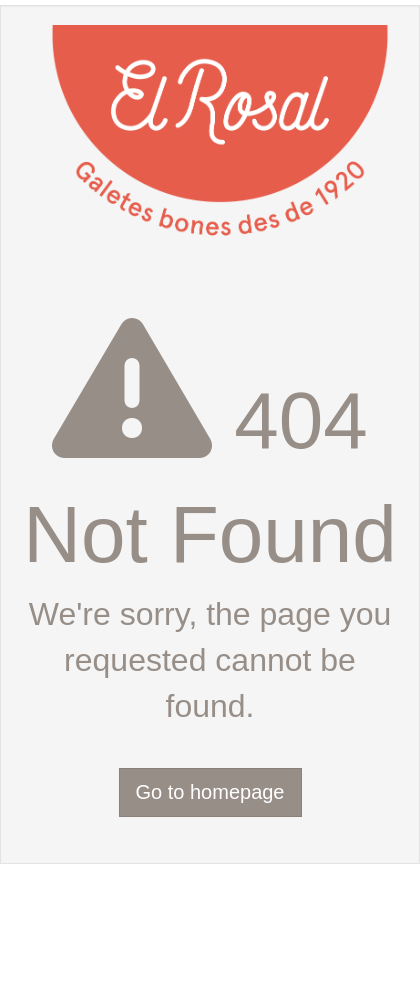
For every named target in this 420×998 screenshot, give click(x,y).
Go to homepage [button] (210, 792)
